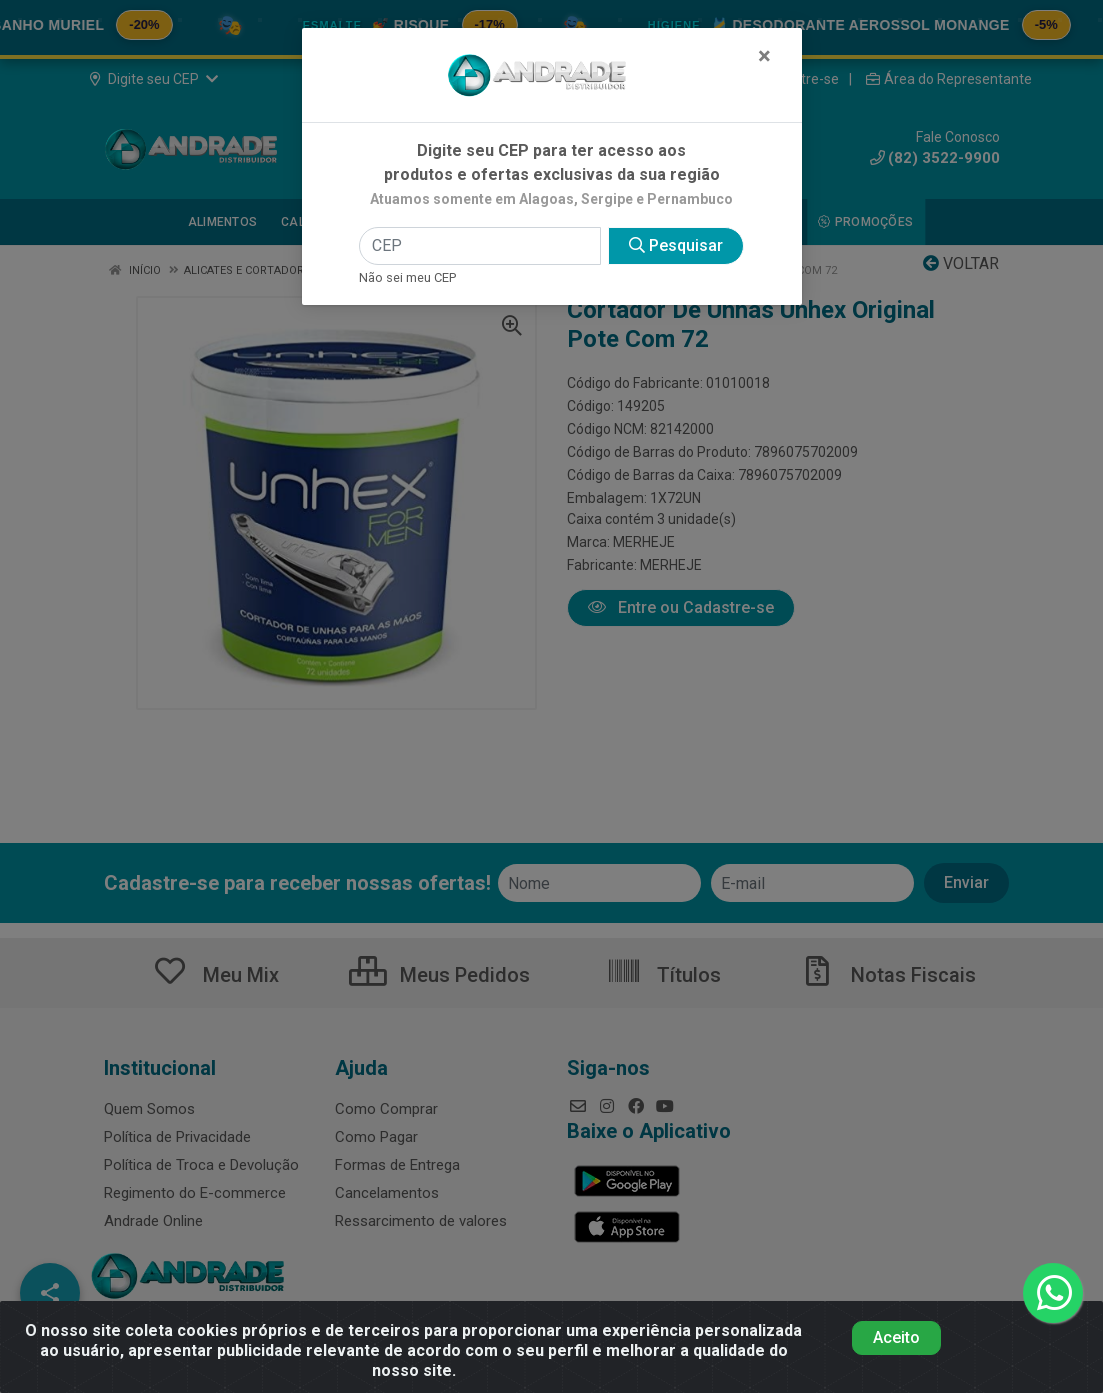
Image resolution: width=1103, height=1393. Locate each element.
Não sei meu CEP (407, 277)
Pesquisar (676, 245)
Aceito (896, 1337)
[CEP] (480, 246)
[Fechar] (764, 56)
